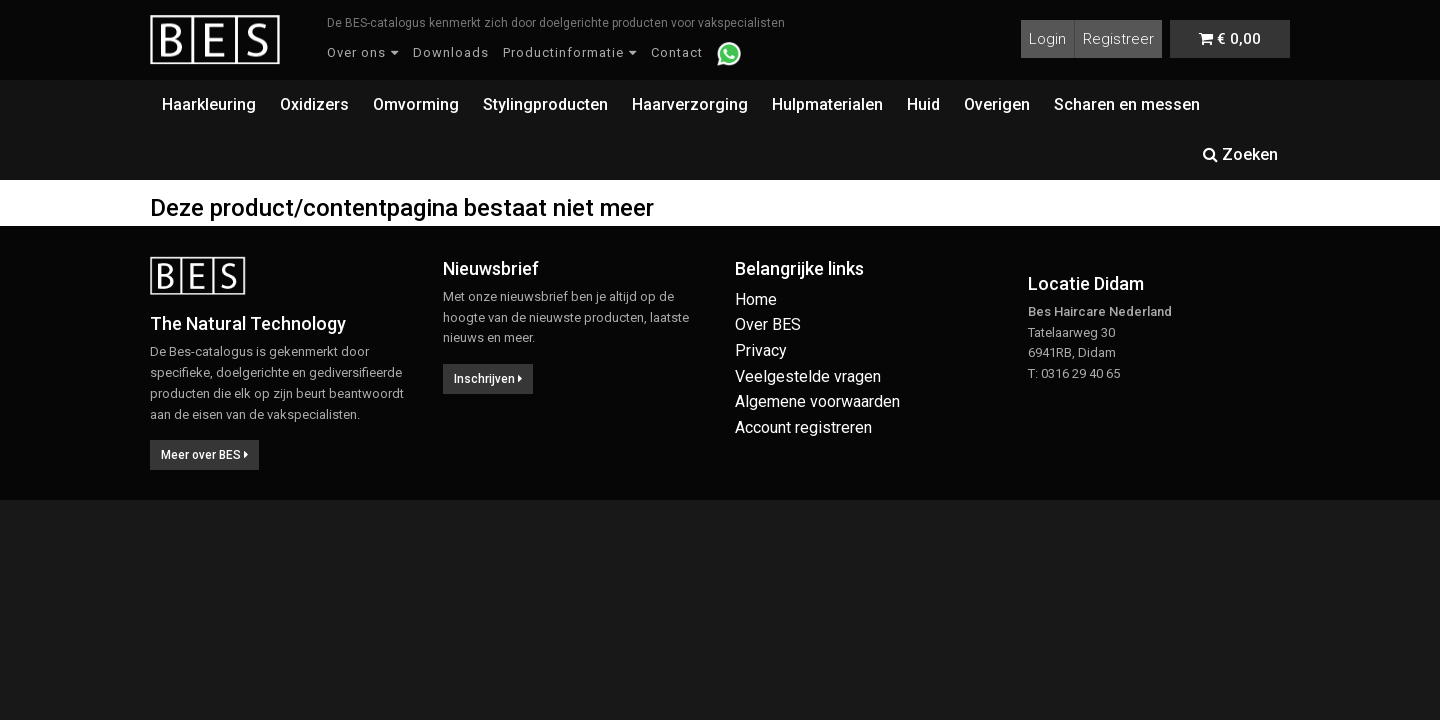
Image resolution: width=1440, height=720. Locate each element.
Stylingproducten (545, 104)
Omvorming (416, 104)
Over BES (768, 324)
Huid (923, 104)
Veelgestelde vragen (808, 376)
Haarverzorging (690, 104)
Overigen (997, 104)
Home (756, 299)
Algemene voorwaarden (817, 401)
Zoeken (1240, 154)
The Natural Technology (248, 323)
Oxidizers (314, 104)
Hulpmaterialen (827, 104)
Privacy (761, 350)
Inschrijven (488, 379)
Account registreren (803, 427)
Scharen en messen (1127, 104)
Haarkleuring (209, 104)
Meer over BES (204, 455)
